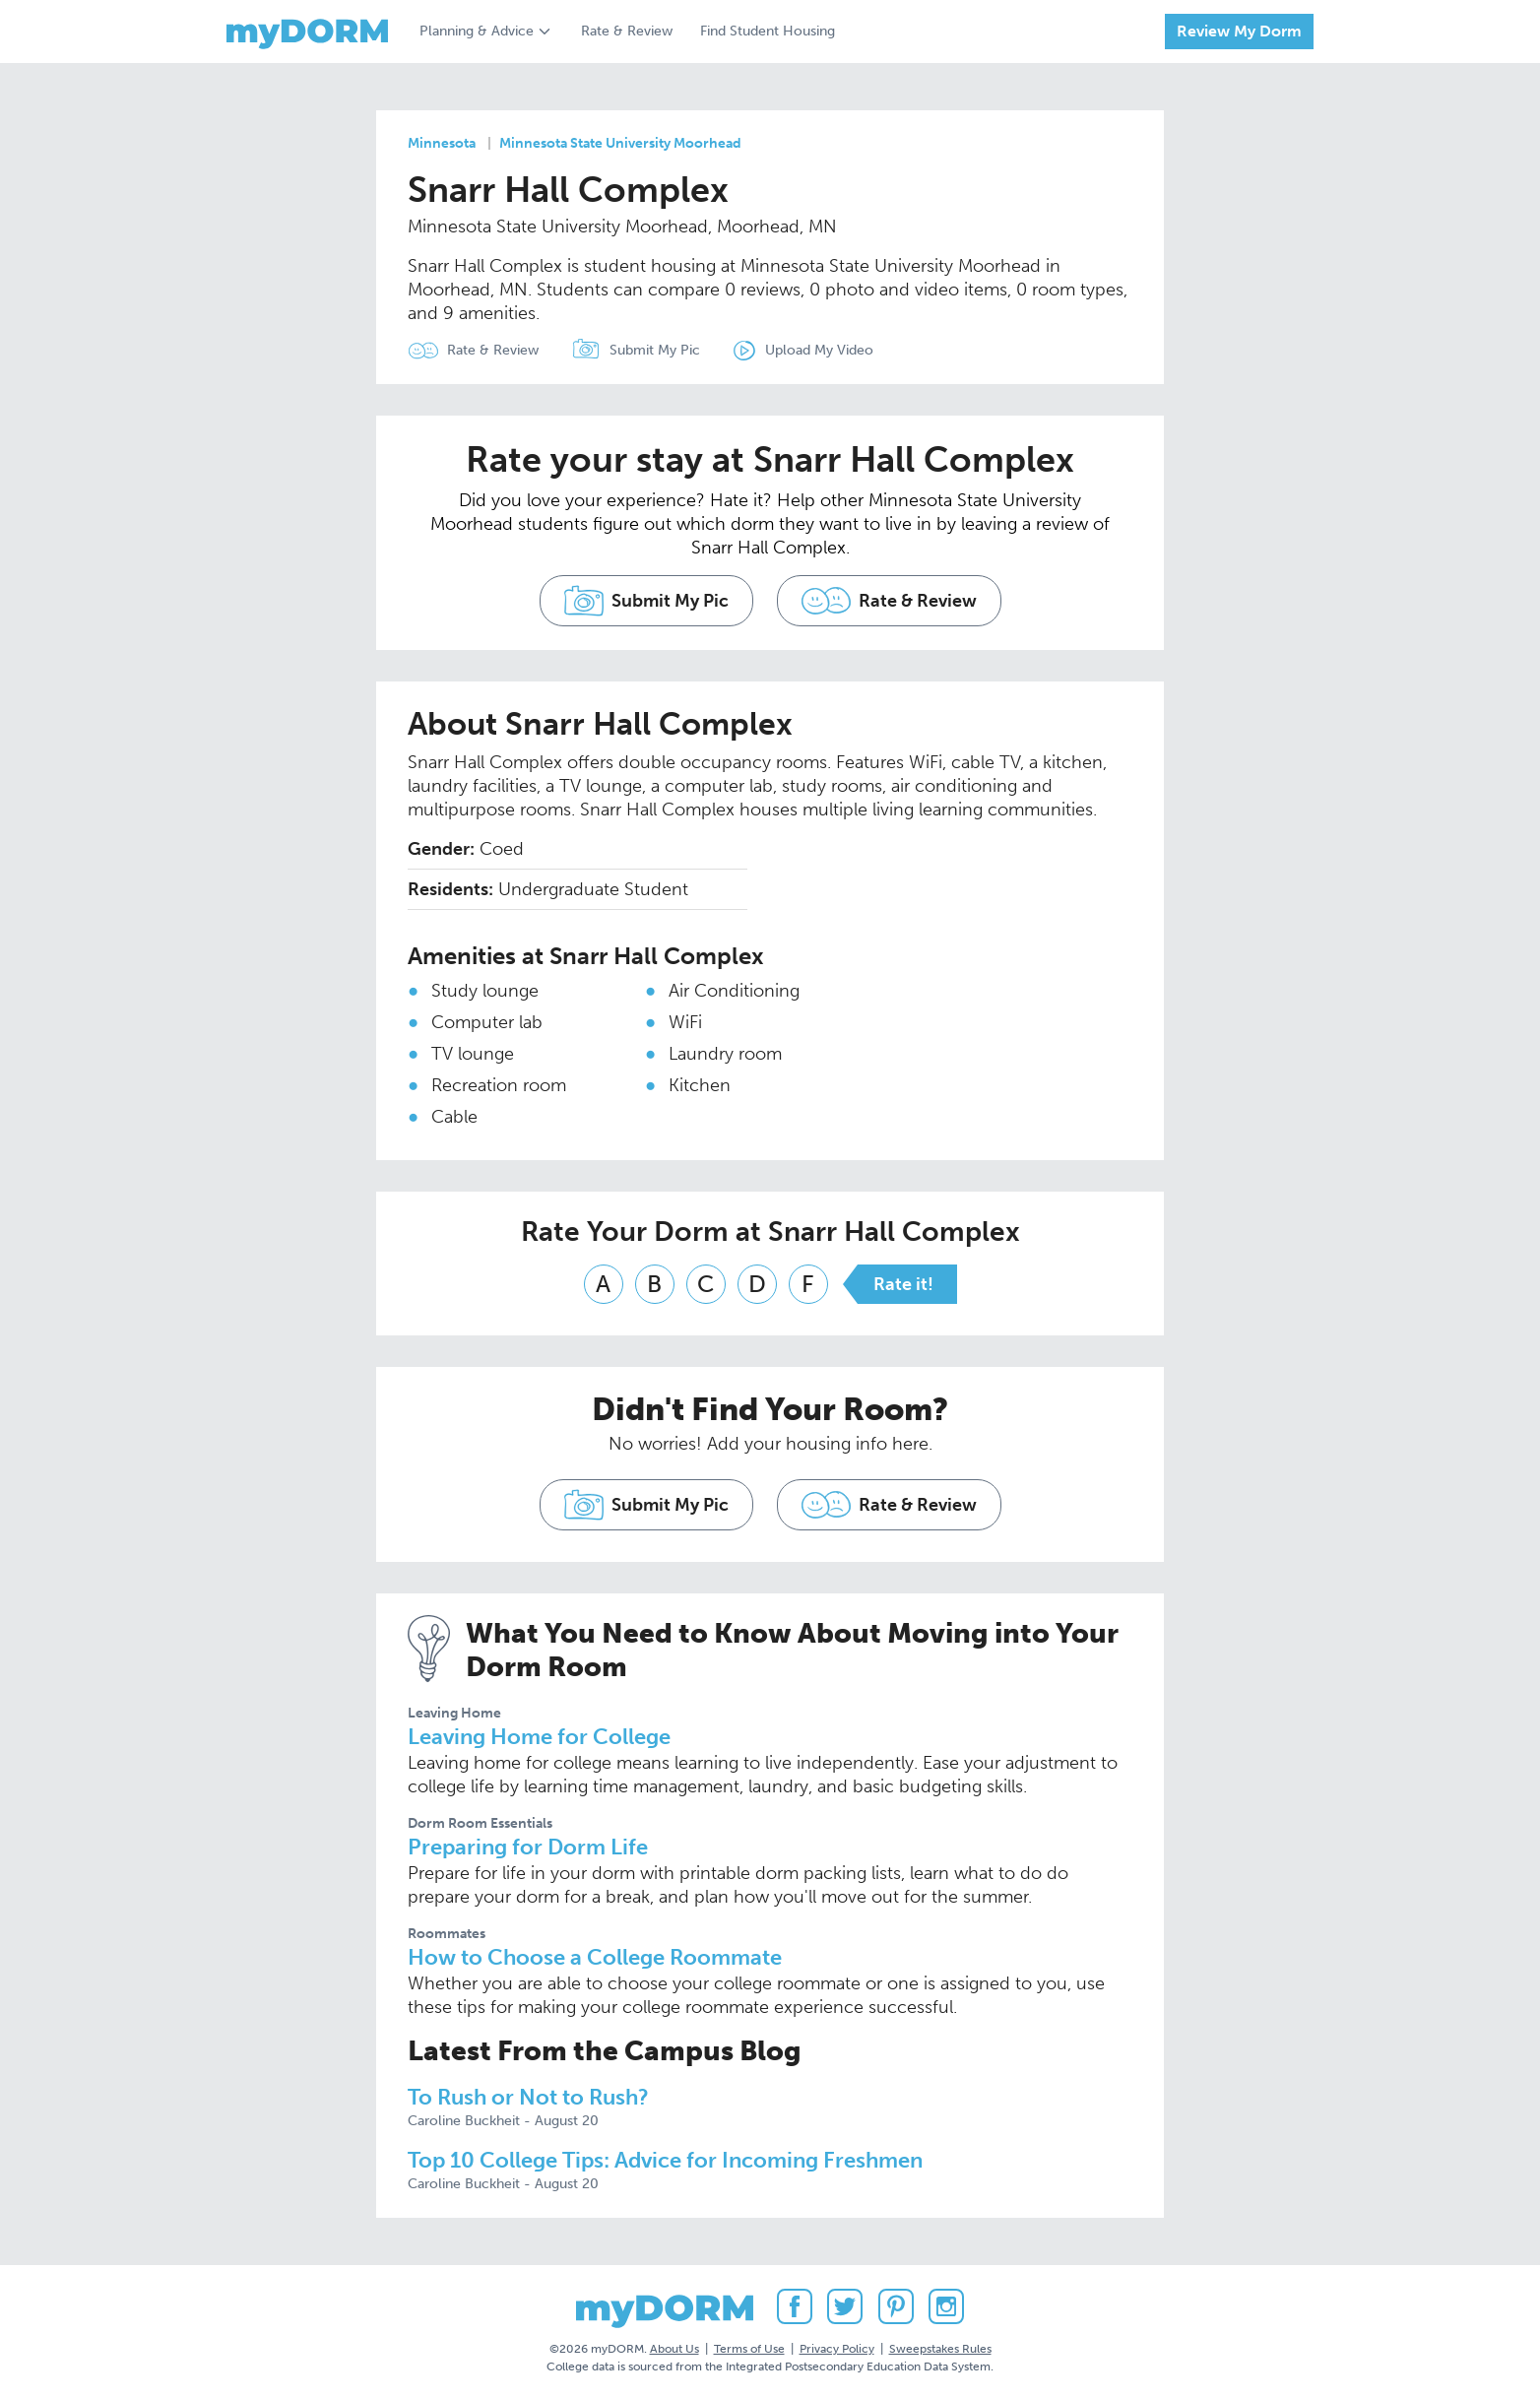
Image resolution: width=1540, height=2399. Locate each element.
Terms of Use (749, 2349)
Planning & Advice (476, 31)
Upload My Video (819, 350)
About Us (674, 2349)
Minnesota (442, 143)
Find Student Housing (767, 31)
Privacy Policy (837, 2349)
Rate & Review (627, 31)
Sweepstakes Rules (940, 2349)
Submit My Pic (655, 350)
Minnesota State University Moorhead (620, 143)
